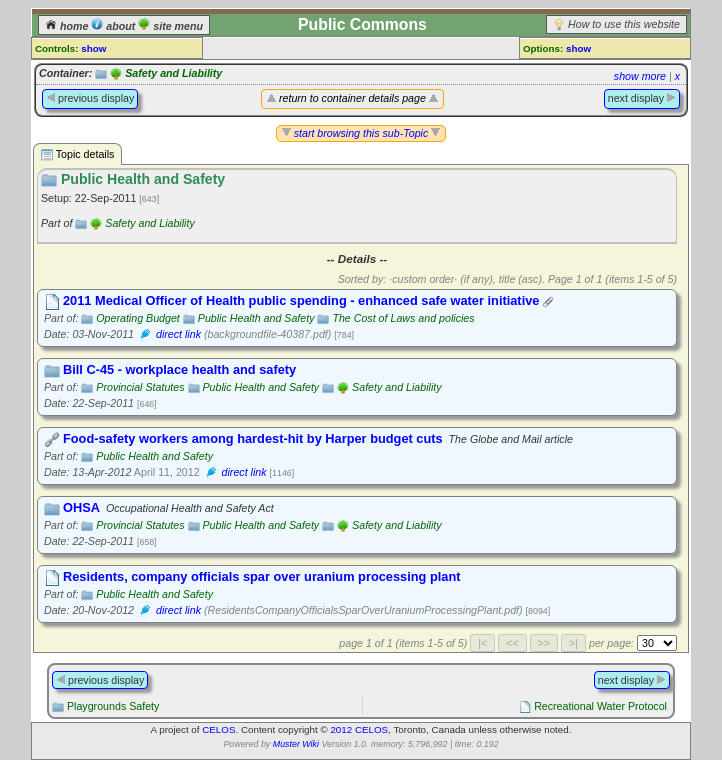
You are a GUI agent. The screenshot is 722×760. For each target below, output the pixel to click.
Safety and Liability (173, 73)
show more (640, 76)
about (114, 26)
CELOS (218, 729)
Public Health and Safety (256, 318)
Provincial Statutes (140, 387)
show (93, 48)
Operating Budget (138, 318)
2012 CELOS (359, 729)
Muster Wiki (296, 744)
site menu (170, 26)
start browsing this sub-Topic (361, 133)
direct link (178, 334)
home (68, 26)
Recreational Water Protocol (600, 706)
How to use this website (624, 24)
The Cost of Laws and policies (403, 318)
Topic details (77, 154)
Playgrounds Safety (113, 706)
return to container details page (352, 98)
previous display (90, 98)
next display (642, 98)
